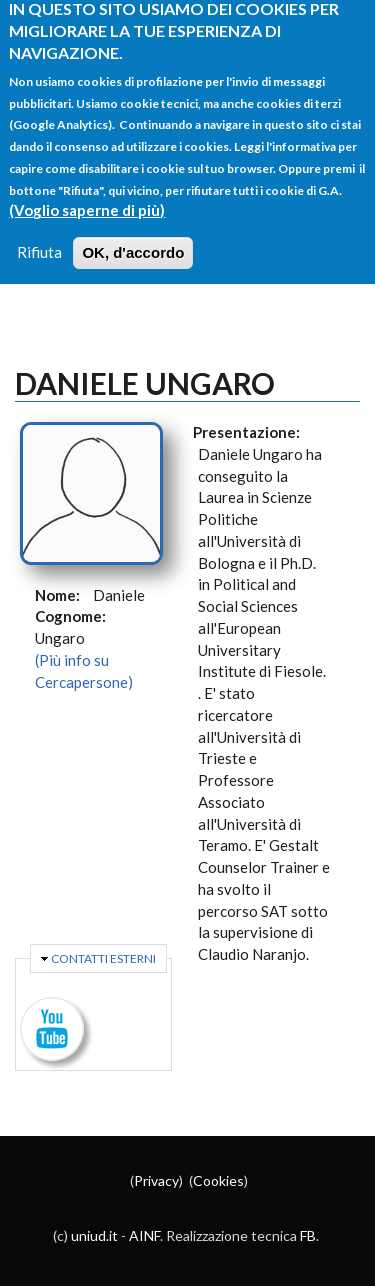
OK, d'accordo (133, 234)
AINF (144, 1235)
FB (308, 1235)
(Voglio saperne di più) (87, 192)
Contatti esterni (103, 958)
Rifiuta (39, 234)
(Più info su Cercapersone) (84, 671)
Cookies (218, 1180)
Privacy (156, 1180)
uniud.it (94, 1235)
